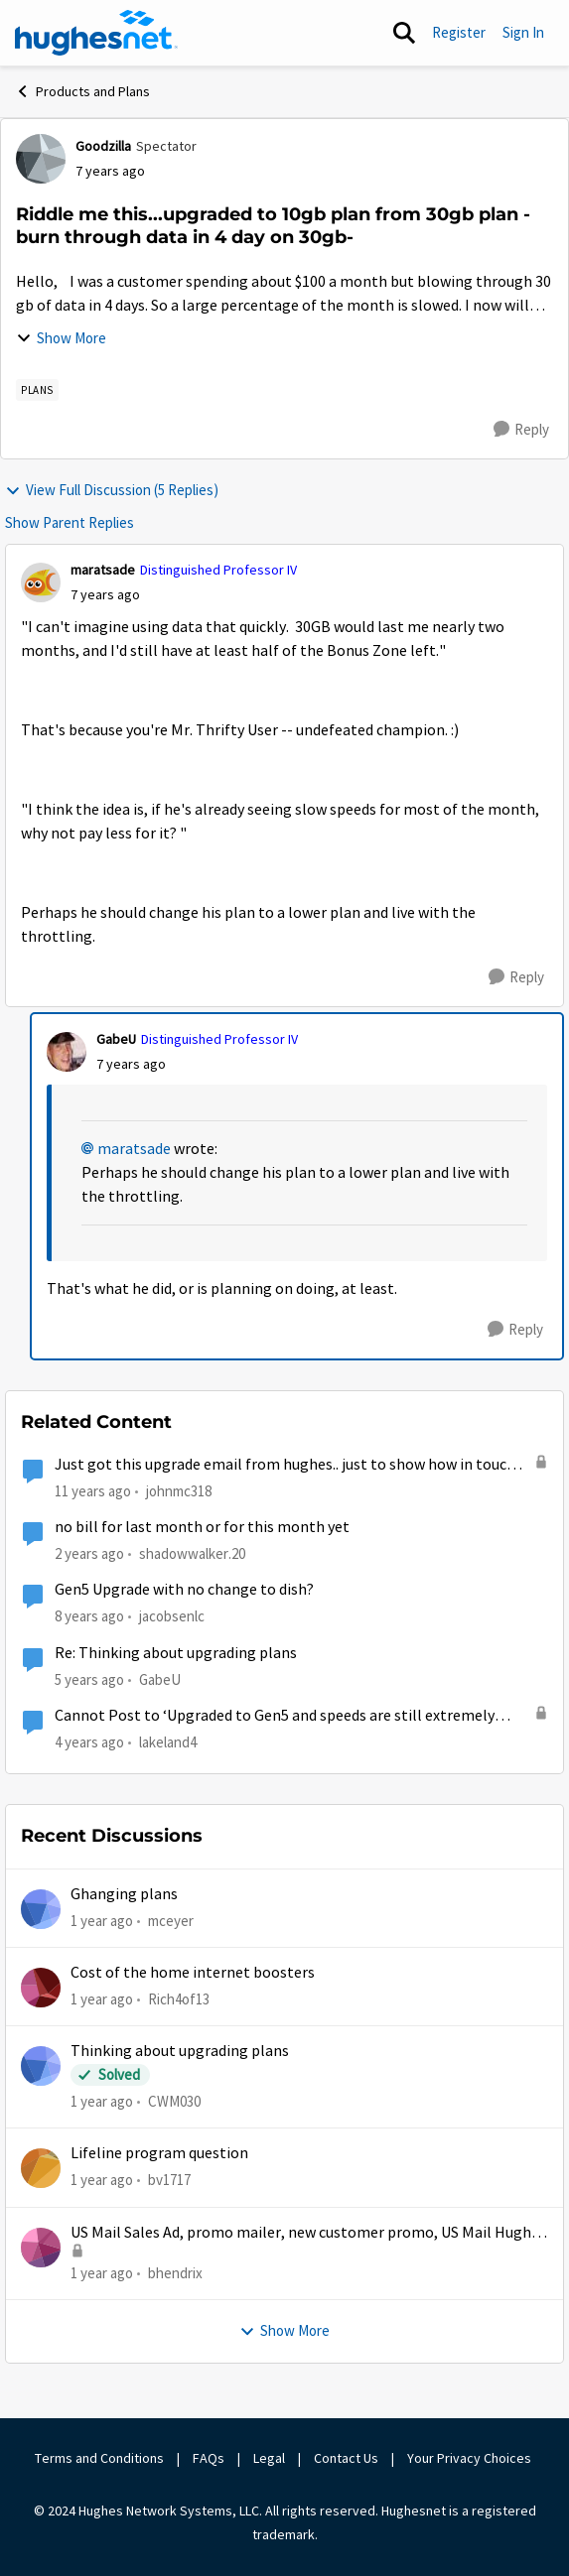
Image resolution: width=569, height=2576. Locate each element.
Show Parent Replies (69, 522)
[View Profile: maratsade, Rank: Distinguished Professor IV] (41, 582)
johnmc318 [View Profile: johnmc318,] (179, 1490)
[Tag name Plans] (37, 390)
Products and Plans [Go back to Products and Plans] (82, 91)
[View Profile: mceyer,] (41, 1909)
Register (459, 32)
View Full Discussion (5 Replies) (111, 489)
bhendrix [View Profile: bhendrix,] (175, 2272)
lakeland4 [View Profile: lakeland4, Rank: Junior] (168, 1742)
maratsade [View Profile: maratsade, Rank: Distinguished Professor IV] (103, 570)
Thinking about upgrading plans (180, 2051)
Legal (269, 2458)
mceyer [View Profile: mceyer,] (171, 1919)
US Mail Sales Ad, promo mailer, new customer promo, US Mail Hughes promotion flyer (308, 2233)
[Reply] (521, 430)
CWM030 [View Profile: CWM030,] (174, 2101)
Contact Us (346, 2458)
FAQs (208, 2458)
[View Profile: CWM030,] (41, 2066)
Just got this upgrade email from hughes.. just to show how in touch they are (285, 1465)
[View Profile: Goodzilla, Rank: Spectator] (41, 159)
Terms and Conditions (99, 2458)
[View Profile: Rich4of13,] (41, 1987)
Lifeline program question (159, 2153)
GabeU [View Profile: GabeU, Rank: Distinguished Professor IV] (116, 1039)
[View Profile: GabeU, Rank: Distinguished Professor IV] (66, 1052)
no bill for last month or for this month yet (202, 1527)
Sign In (523, 32)
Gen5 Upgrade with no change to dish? (184, 1590)
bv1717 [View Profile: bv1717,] (169, 2179)
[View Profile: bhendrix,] (41, 2247)
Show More (61, 337)
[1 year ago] (102, 1920)
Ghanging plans (124, 1894)
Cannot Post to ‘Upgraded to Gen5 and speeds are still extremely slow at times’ (275, 1716)
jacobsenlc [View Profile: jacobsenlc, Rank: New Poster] (172, 1616)
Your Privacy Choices (470, 2458)
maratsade (134, 1149)
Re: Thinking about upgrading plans (176, 1653)
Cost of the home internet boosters (193, 1973)
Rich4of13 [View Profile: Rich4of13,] (179, 1999)
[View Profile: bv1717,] (41, 2168)
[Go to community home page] (96, 33)
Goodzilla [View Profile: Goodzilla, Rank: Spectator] (103, 146)
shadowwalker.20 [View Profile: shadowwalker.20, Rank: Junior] (192, 1553)
